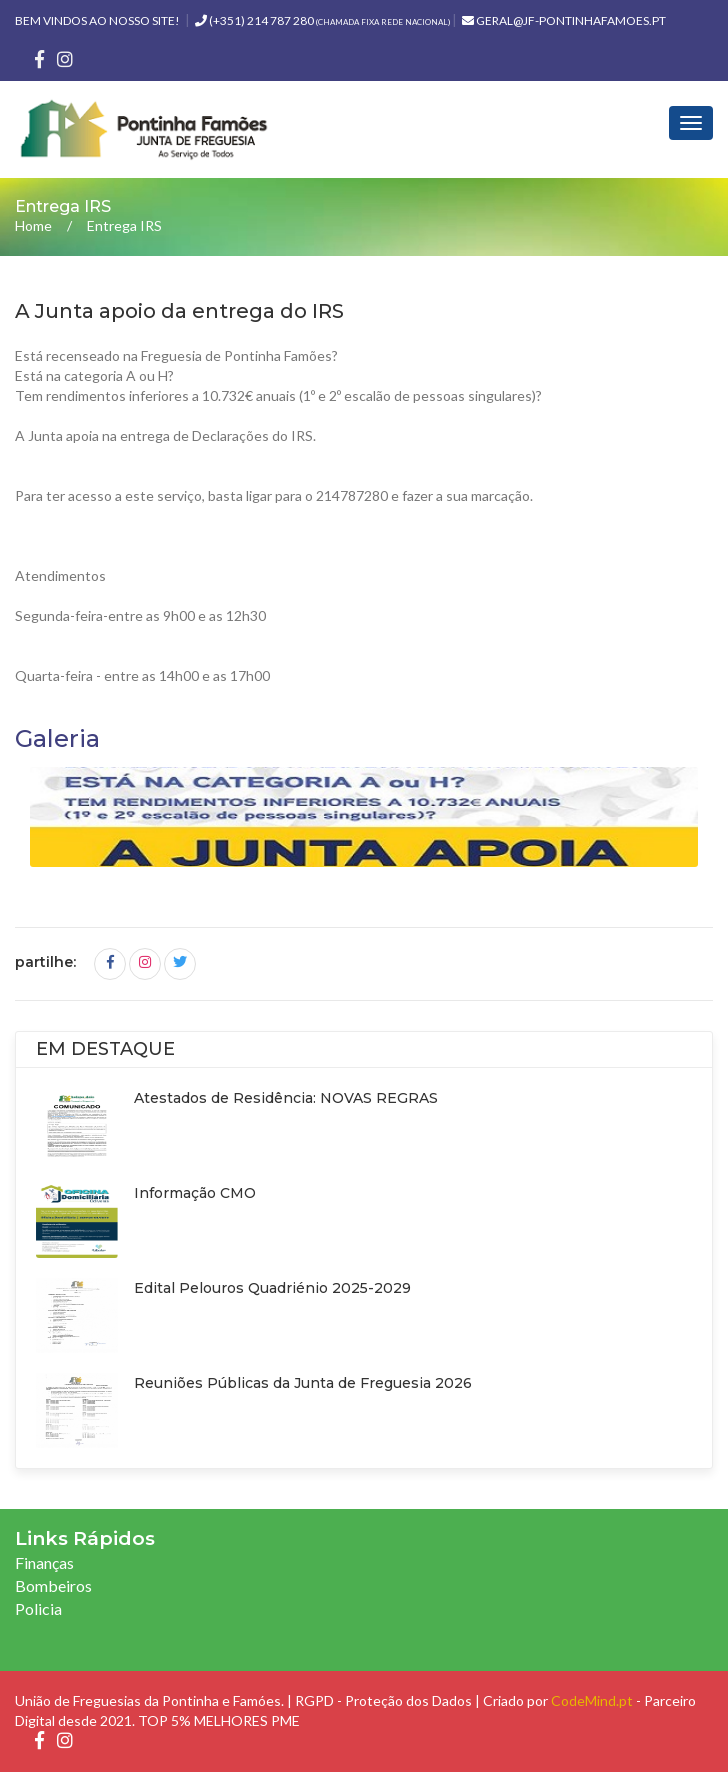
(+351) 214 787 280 (322, 20)
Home (33, 225)
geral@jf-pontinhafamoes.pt (564, 20)
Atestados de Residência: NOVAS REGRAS (286, 1098)
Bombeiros (53, 1585)
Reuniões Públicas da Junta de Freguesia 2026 (303, 1383)
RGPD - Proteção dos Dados (383, 1700)
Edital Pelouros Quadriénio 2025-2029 (272, 1288)
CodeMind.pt (592, 1700)
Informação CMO (195, 1193)
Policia (38, 1608)
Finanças (44, 1562)
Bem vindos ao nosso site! (97, 20)
